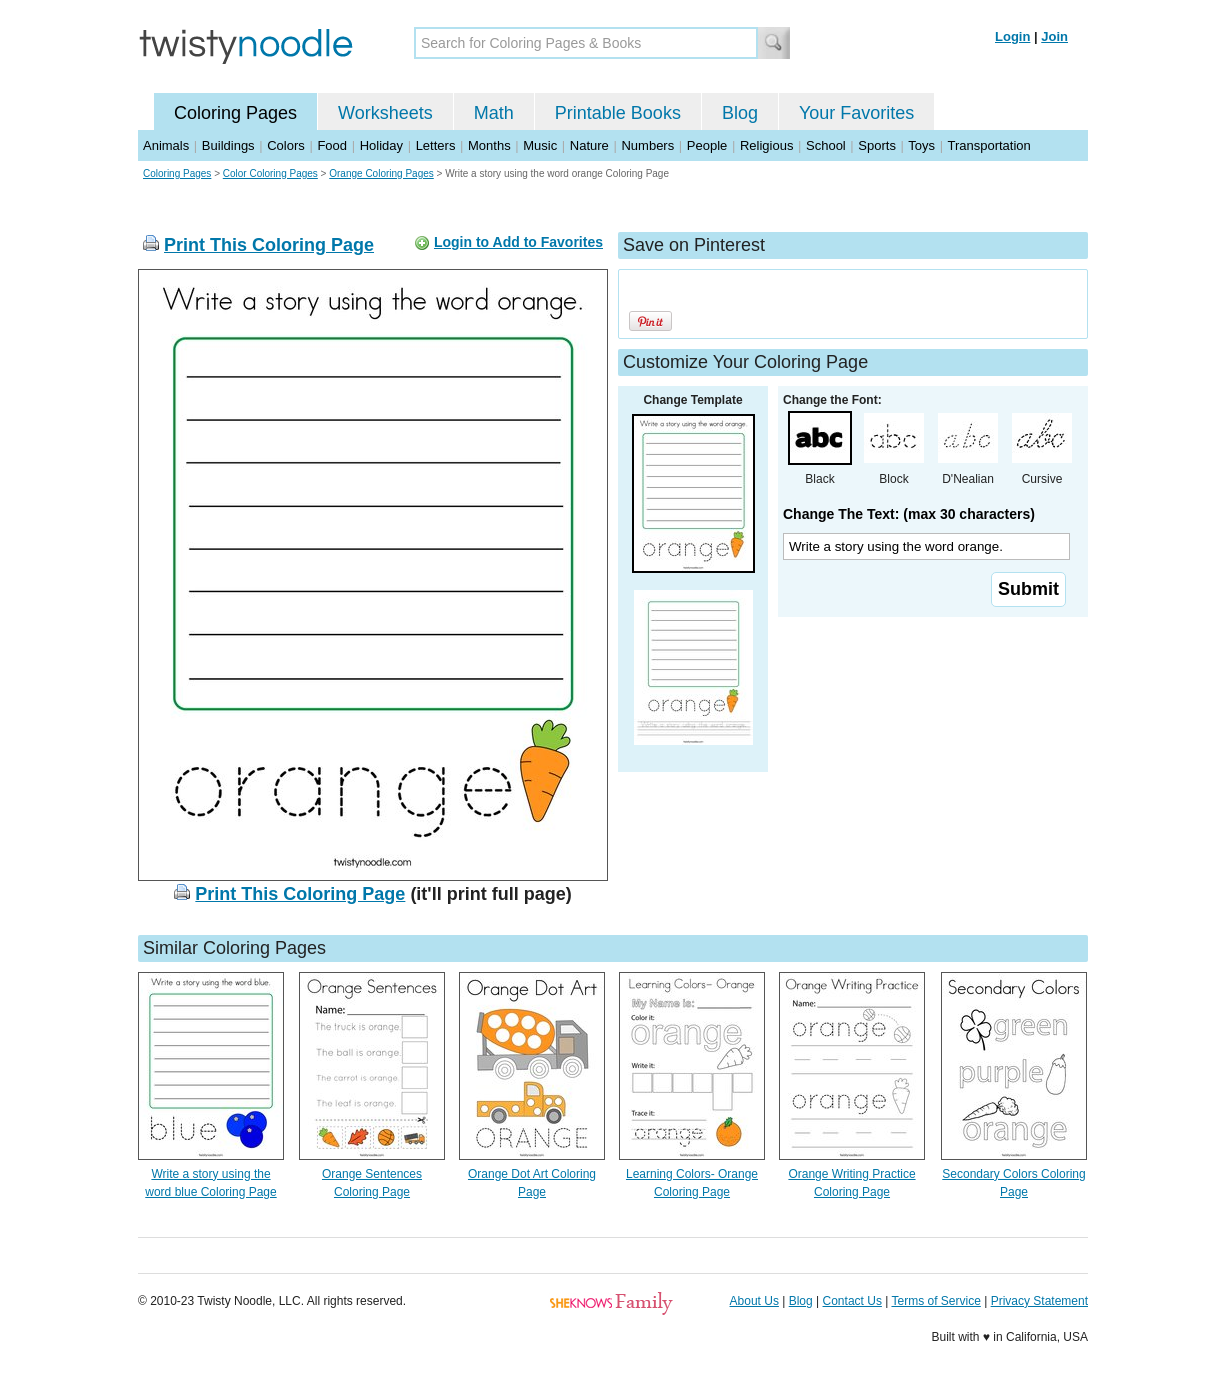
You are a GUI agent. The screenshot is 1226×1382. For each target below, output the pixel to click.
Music (540, 145)
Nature (589, 145)
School (826, 145)
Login (1012, 36)
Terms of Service (935, 1301)
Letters (436, 145)
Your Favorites (856, 113)
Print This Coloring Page (269, 245)
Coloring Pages (235, 113)
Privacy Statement (1039, 1301)
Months (489, 145)
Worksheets (385, 113)
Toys (921, 145)
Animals (166, 145)
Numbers (647, 145)
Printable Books (618, 113)
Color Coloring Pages (270, 173)
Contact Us (852, 1301)
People (707, 145)
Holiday (381, 145)
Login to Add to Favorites (518, 242)
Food (332, 145)
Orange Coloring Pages (381, 173)
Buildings (228, 145)
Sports (877, 145)
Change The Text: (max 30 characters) (909, 514)
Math (494, 113)
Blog (740, 113)
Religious (766, 145)
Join (1054, 36)
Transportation (988, 145)
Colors (286, 145)
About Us (754, 1301)
